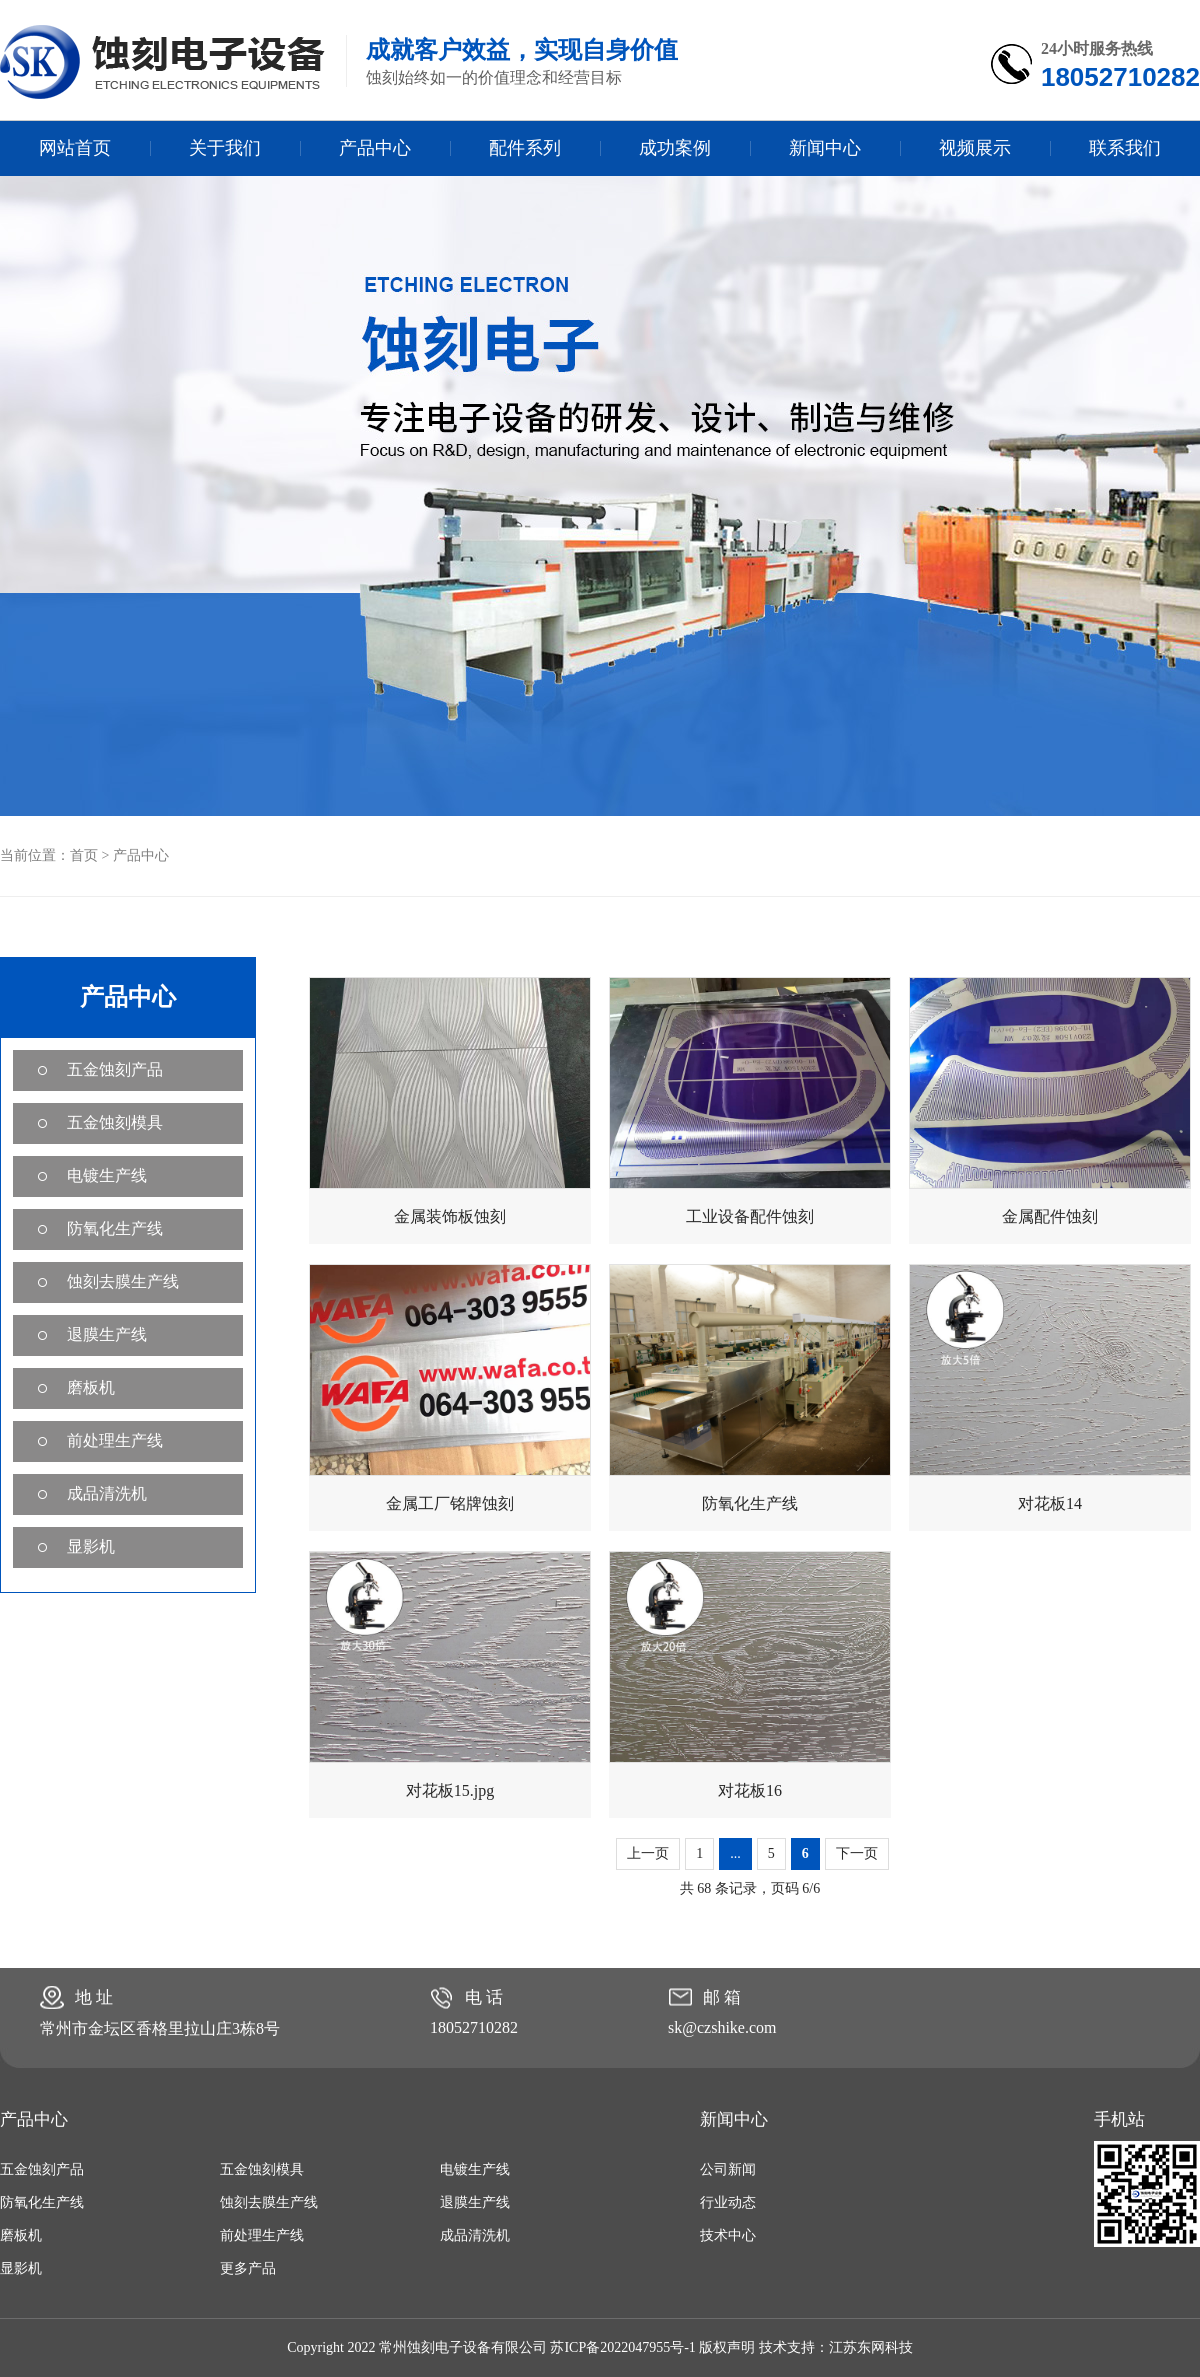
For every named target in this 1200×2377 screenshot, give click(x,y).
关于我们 (225, 148)
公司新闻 (728, 2169)
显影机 (91, 1546)
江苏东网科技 (871, 2347)
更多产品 (248, 2268)
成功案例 (675, 148)
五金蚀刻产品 (115, 1069)
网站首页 (75, 148)
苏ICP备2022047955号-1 (622, 2347)
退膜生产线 (107, 1334)
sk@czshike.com (722, 2027)
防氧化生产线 (115, 1228)
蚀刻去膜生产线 (123, 1281)
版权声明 (727, 2347)
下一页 (857, 1853)
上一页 (648, 1853)
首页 (84, 855)
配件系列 (525, 148)
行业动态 (728, 2202)
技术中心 (728, 2235)
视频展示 (975, 148)
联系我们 (1125, 148)
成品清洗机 (107, 1493)
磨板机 (91, 1387)
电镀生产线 (107, 1175)
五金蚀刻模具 (115, 1122)
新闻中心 (825, 148)
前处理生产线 (115, 1440)
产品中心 (375, 148)
